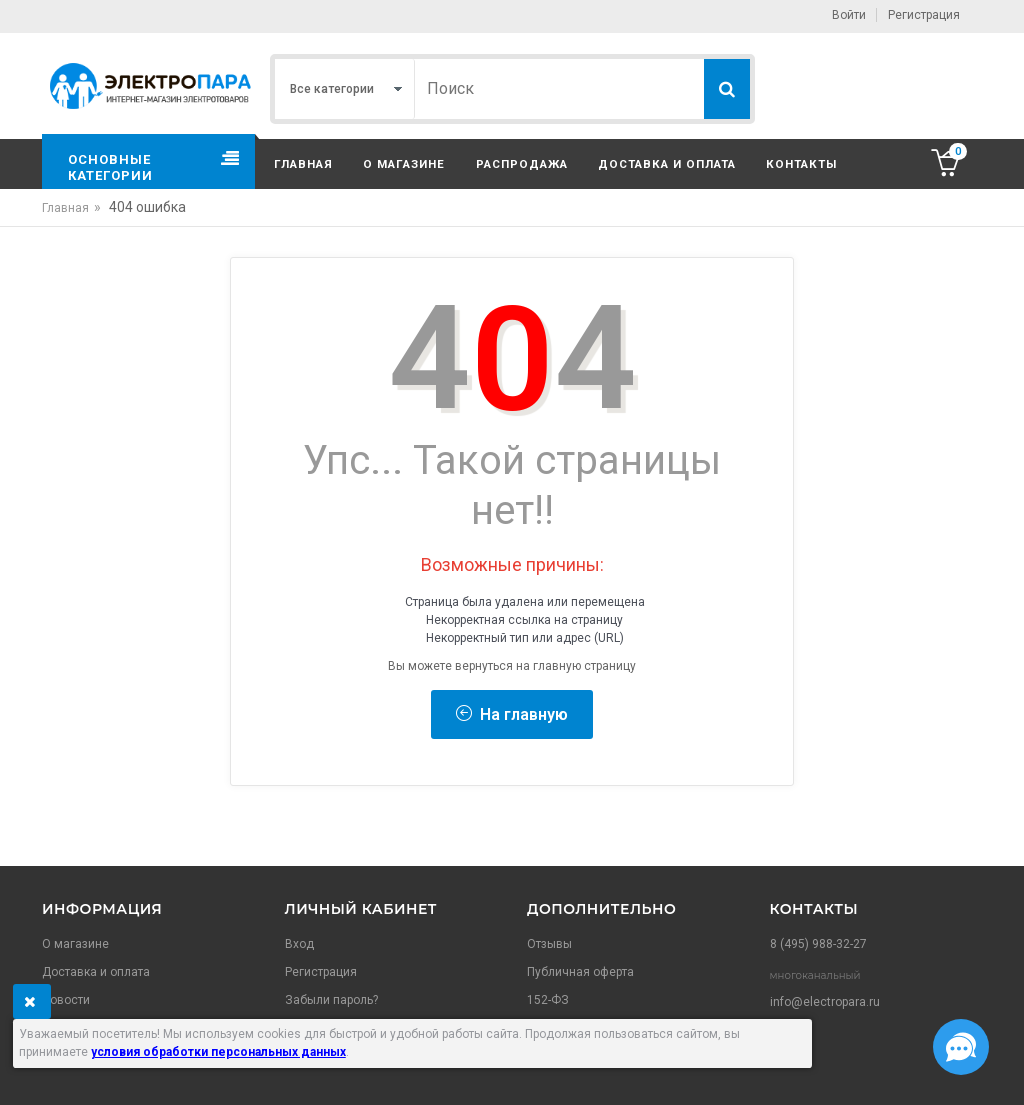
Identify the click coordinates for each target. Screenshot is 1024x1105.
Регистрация (924, 15)
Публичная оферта (580, 972)
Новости (66, 1000)
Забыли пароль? (331, 1000)
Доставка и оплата (667, 164)
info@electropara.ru (825, 1002)
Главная (303, 164)
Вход (299, 944)
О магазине (404, 164)
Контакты (801, 164)
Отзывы (549, 944)
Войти (849, 15)
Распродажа (522, 164)
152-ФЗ (548, 1000)
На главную (512, 714)
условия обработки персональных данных (218, 1052)
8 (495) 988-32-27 (818, 944)
